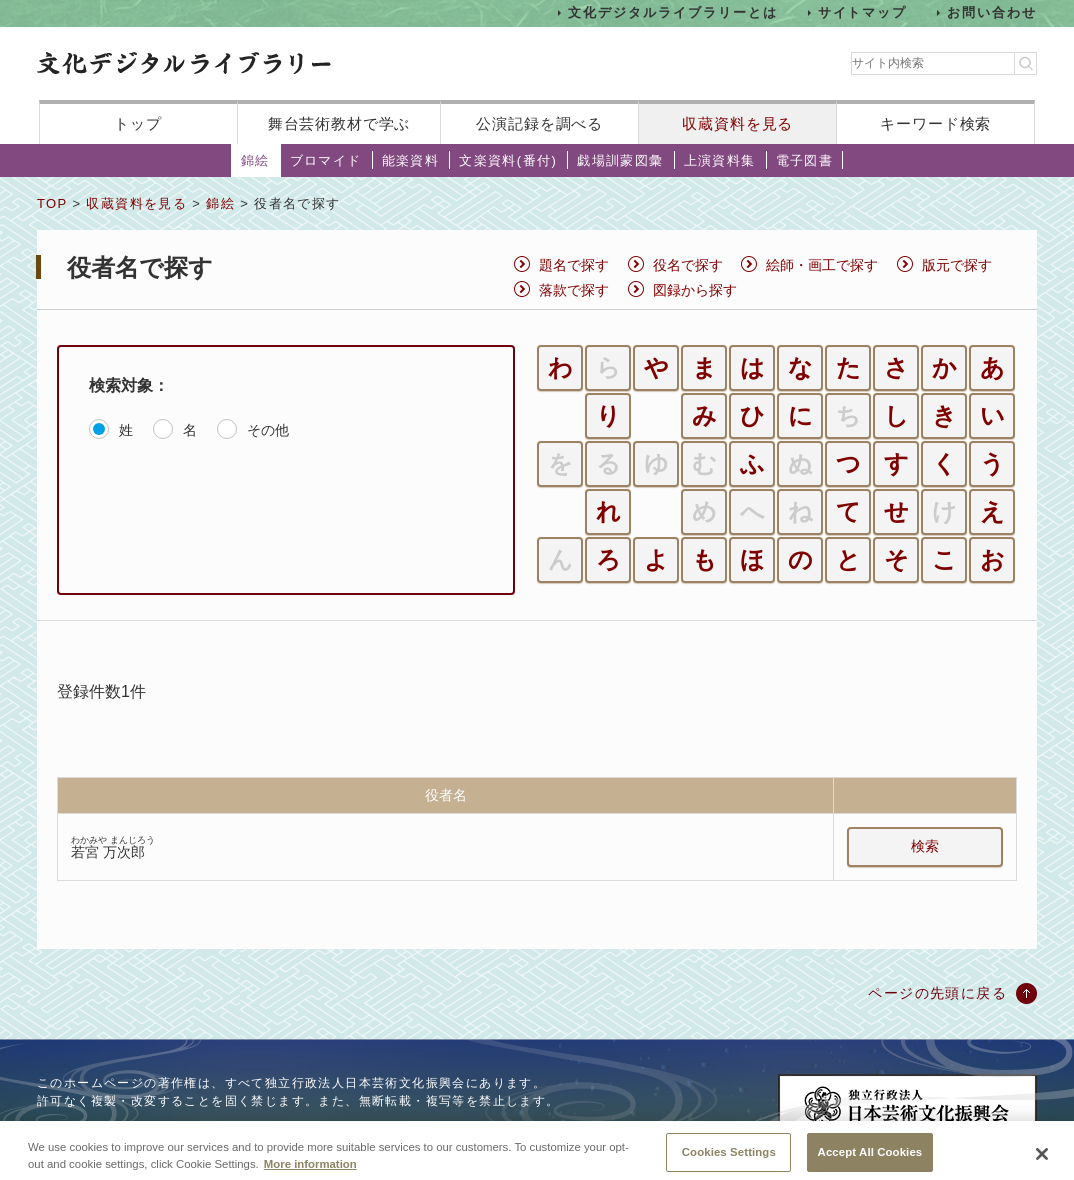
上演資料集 (720, 160)
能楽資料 (411, 160)
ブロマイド (326, 160)
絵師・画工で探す (822, 265)
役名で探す (688, 265)
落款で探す (574, 290)
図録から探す (695, 290)
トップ (138, 123)
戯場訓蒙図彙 (620, 160)
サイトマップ (863, 12)
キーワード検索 (935, 123)
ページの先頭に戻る (937, 993)
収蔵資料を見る (737, 123)
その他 (268, 430)
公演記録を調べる (539, 123)
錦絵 (255, 160)
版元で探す (957, 265)
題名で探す (574, 265)
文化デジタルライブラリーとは (672, 12)
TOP (52, 203)
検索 (925, 846)
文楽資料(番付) (508, 160)
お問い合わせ (992, 12)
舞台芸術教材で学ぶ (339, 123)
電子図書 (805, 160)
